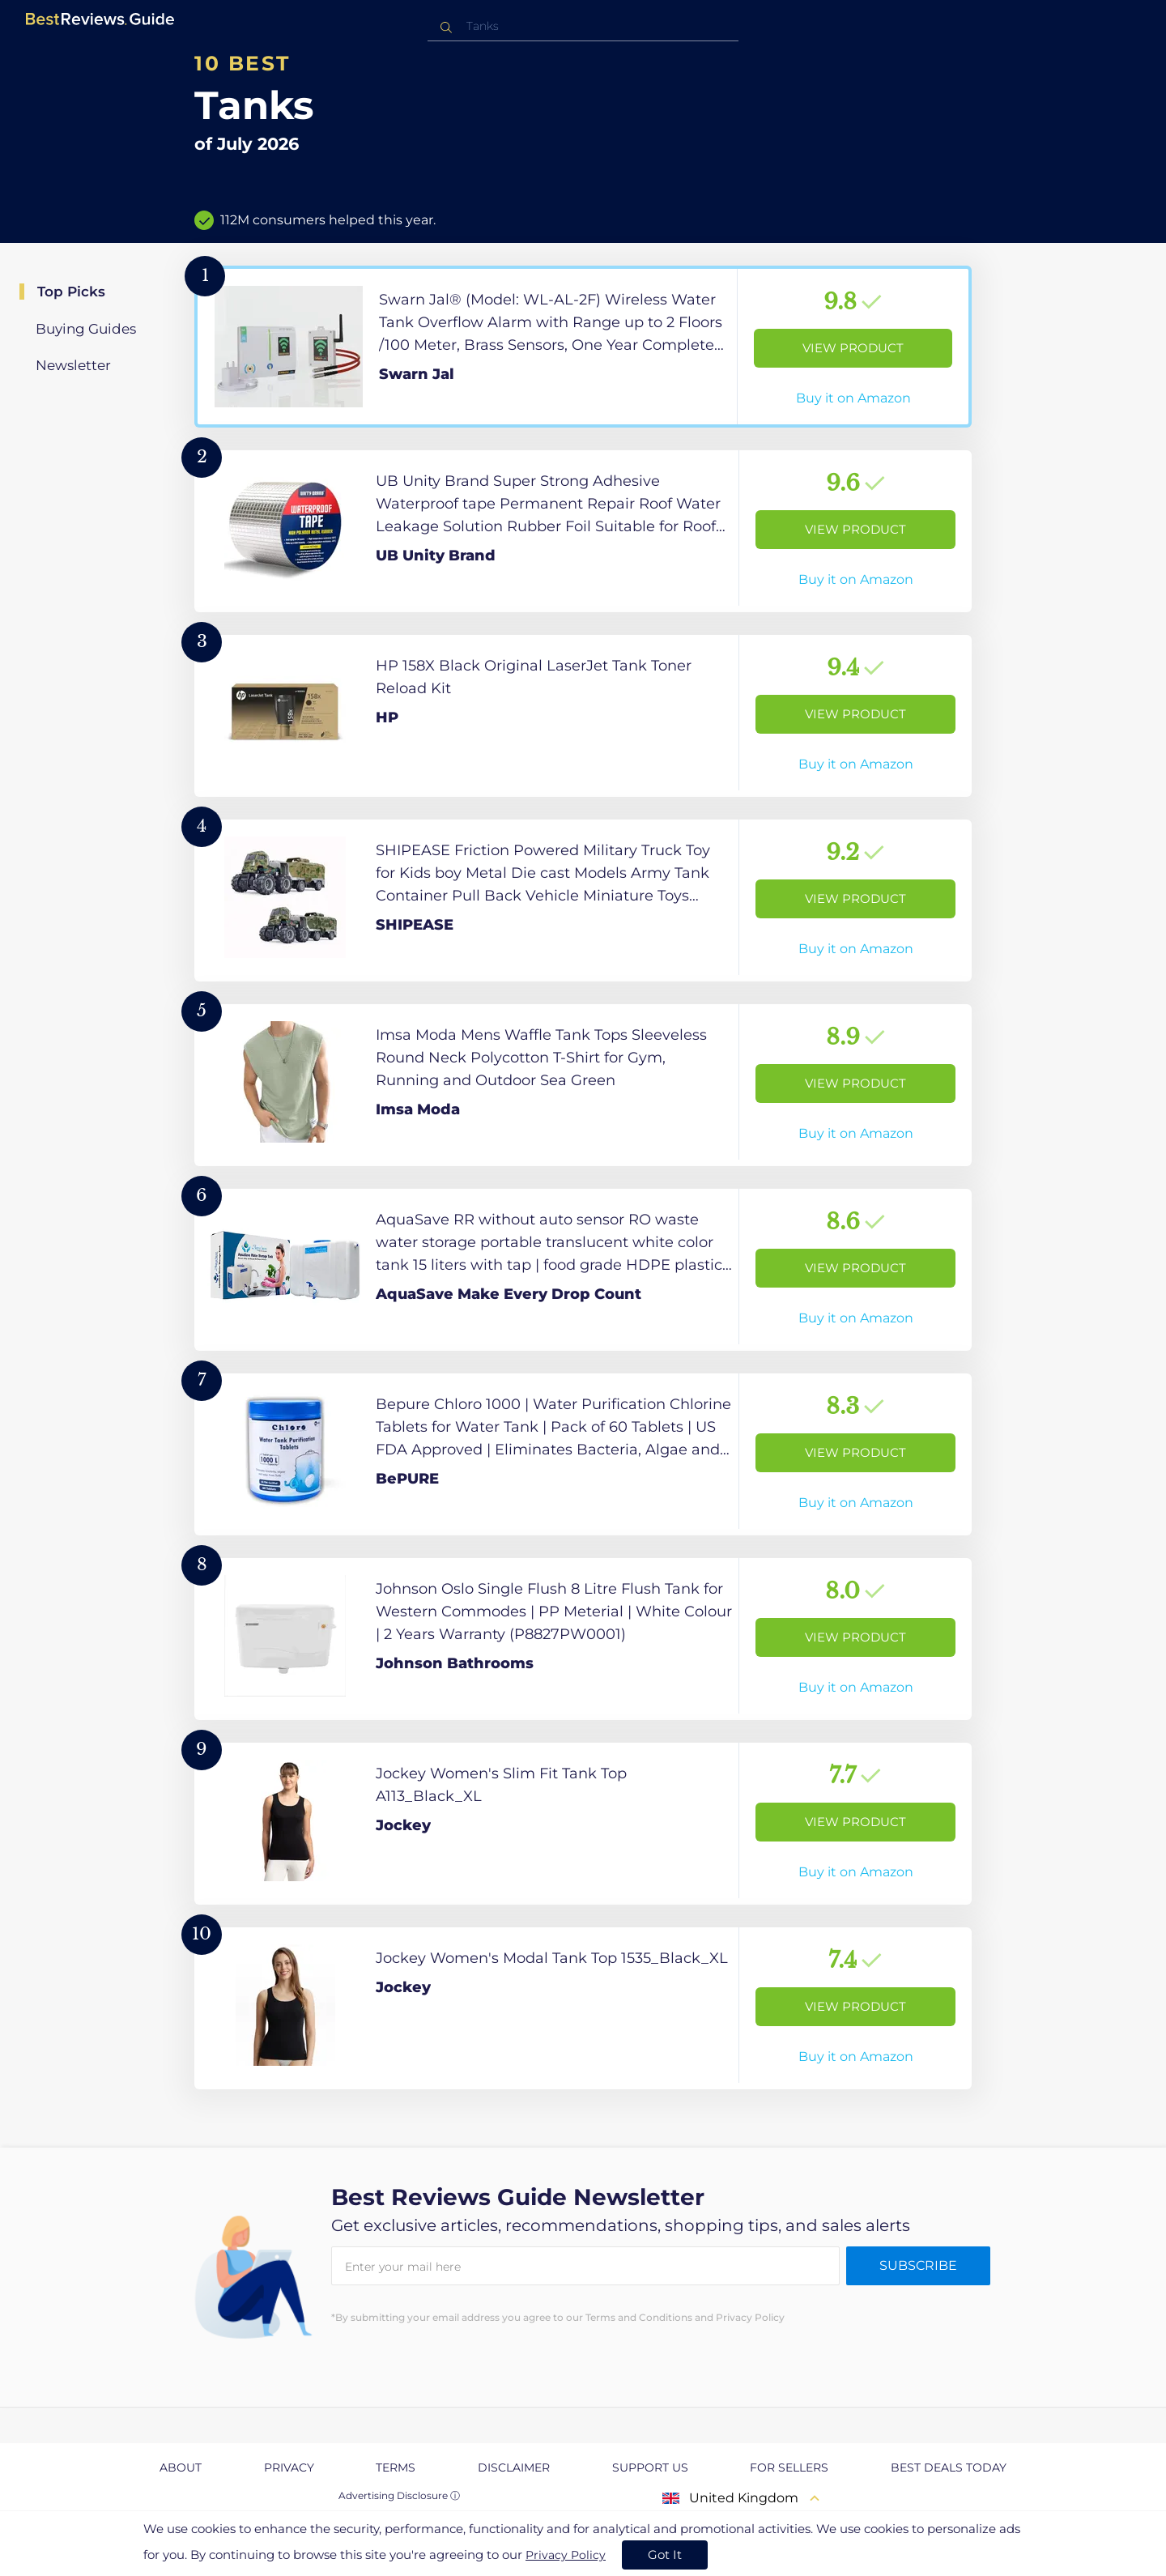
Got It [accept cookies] (665, 2554)
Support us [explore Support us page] (650, 2467)
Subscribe (918, 2265)
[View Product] (583, 347)
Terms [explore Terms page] (395, 2467)
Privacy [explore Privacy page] (289, 2467)
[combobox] (583, 26)
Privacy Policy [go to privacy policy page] (566, 2555)
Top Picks (71, 291)
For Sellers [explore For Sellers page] (789, 2467)
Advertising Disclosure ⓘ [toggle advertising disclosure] (399, 2495)
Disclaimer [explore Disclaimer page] (514, 2467)
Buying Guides (86, 329)
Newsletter (73, 365)
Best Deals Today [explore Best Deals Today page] (948, 2467)
